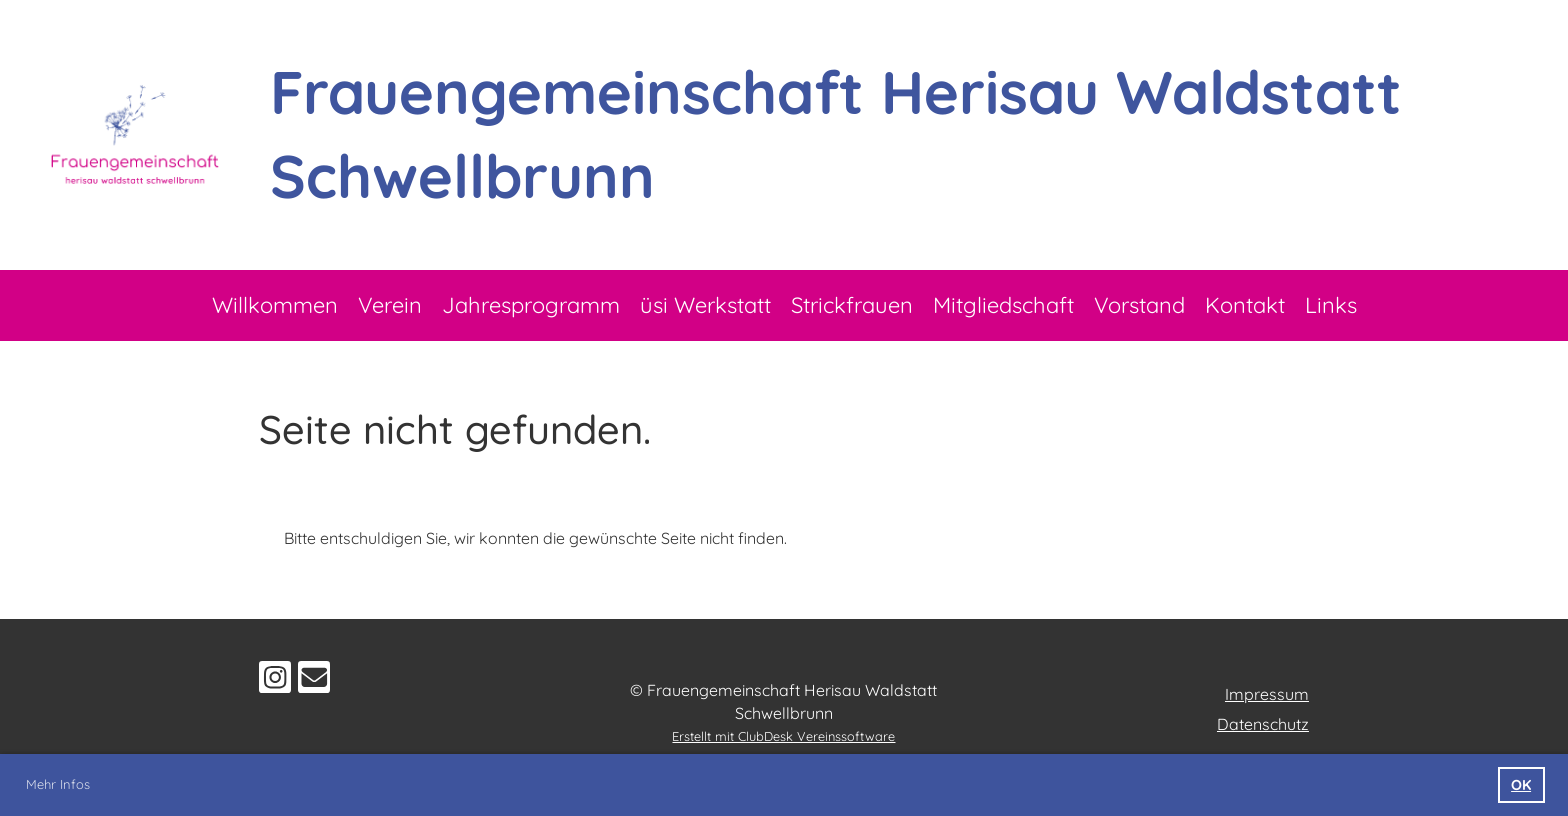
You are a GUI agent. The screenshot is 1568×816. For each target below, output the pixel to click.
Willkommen (275, 305)
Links (1331, 305)
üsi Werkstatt (705, 305)
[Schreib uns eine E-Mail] (314, 681)
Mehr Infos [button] (58, 784)
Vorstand (1139, 305)
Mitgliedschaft (1003, 305)
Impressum (1267, 694)
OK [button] (1521, 785)
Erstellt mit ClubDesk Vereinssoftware (783, 736)
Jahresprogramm (531, 305)
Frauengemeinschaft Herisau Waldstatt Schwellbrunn (836, 133)
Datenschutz (1263, 724)
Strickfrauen (852, 305)
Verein (390, 305)
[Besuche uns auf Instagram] (275, 681)
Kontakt (1245, 305)
